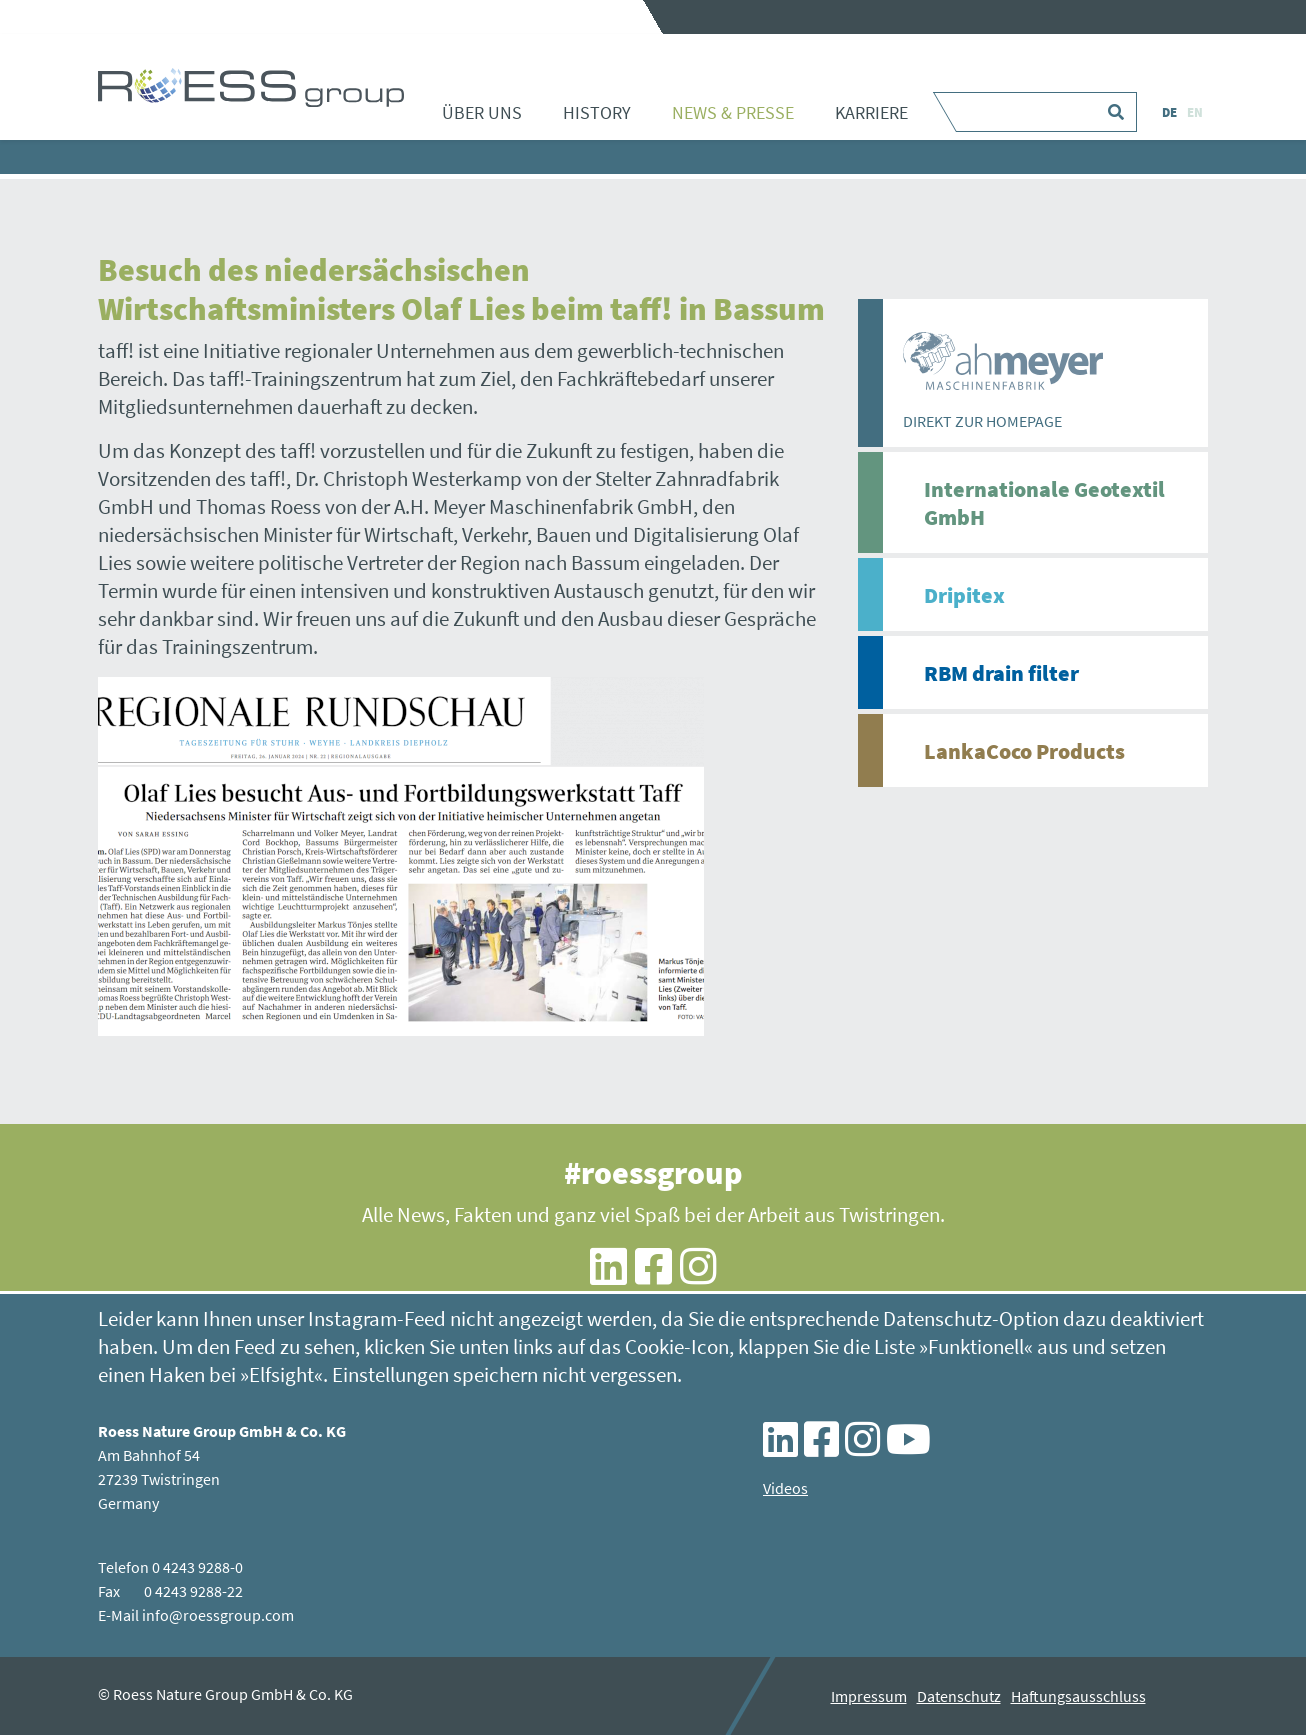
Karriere (871, 112)
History (597, 112)
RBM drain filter (1001, 673)
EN (1195, 112)
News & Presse (733, 112)
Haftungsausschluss (1078, 1696)
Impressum (869, 1696)
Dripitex (964, 595)
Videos (785, 1488)
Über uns (482, 112)
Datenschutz (959, 1696)
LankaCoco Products (1024, 751)
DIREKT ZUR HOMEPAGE (982, 421)
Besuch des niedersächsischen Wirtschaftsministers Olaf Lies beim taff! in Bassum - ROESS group (251, 87)
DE (1169, 112)
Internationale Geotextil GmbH (1044, 503)
